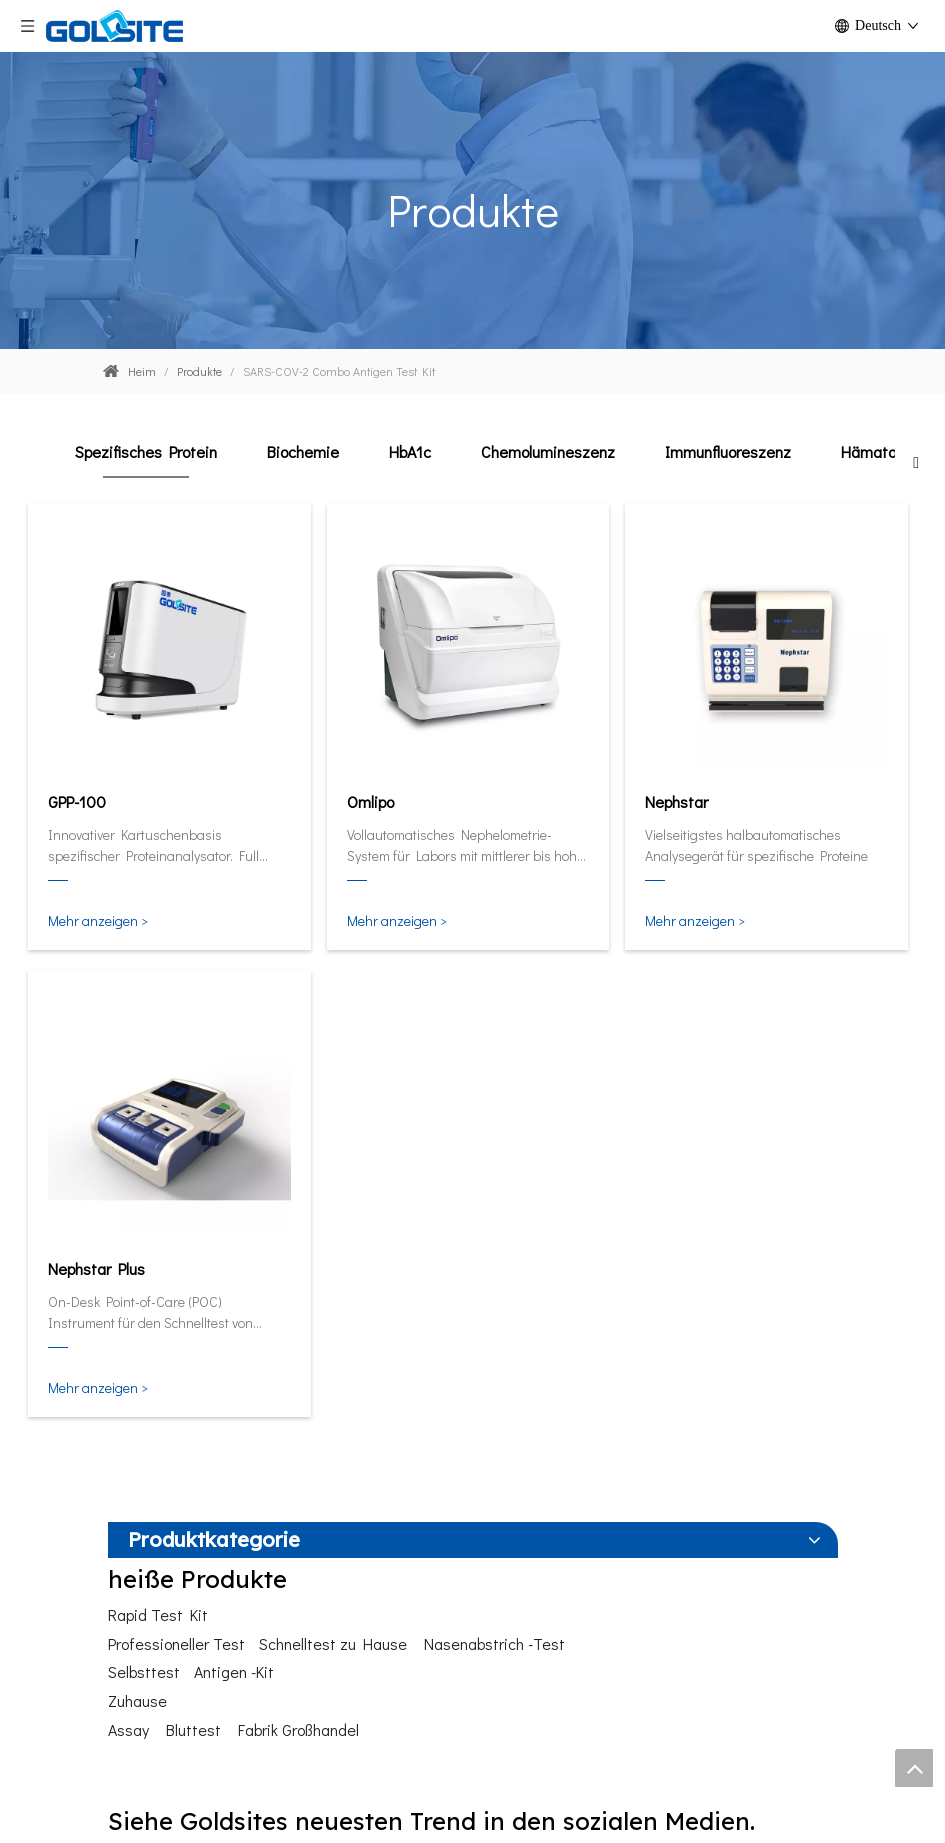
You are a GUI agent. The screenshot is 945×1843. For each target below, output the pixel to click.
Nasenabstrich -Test (494, 1643)
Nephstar (676, 801)
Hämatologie (885, 451)
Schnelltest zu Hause (333, 1643)
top (914, 1768)
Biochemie (303, 451)
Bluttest (193, 1729)
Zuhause (137, 1700)
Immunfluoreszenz (728, 451)
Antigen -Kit (234, 1671)
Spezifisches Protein (146, 451)
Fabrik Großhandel (298, 1729)
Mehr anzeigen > (98, 920)
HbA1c (410, 451)
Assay (128, 1729)
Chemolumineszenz (548, 451)
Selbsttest (144, 1671)
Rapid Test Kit (158, 1614)
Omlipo (370, 801)
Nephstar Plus (96, 1268)
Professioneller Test (176, 1643)
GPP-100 (77, 801)
